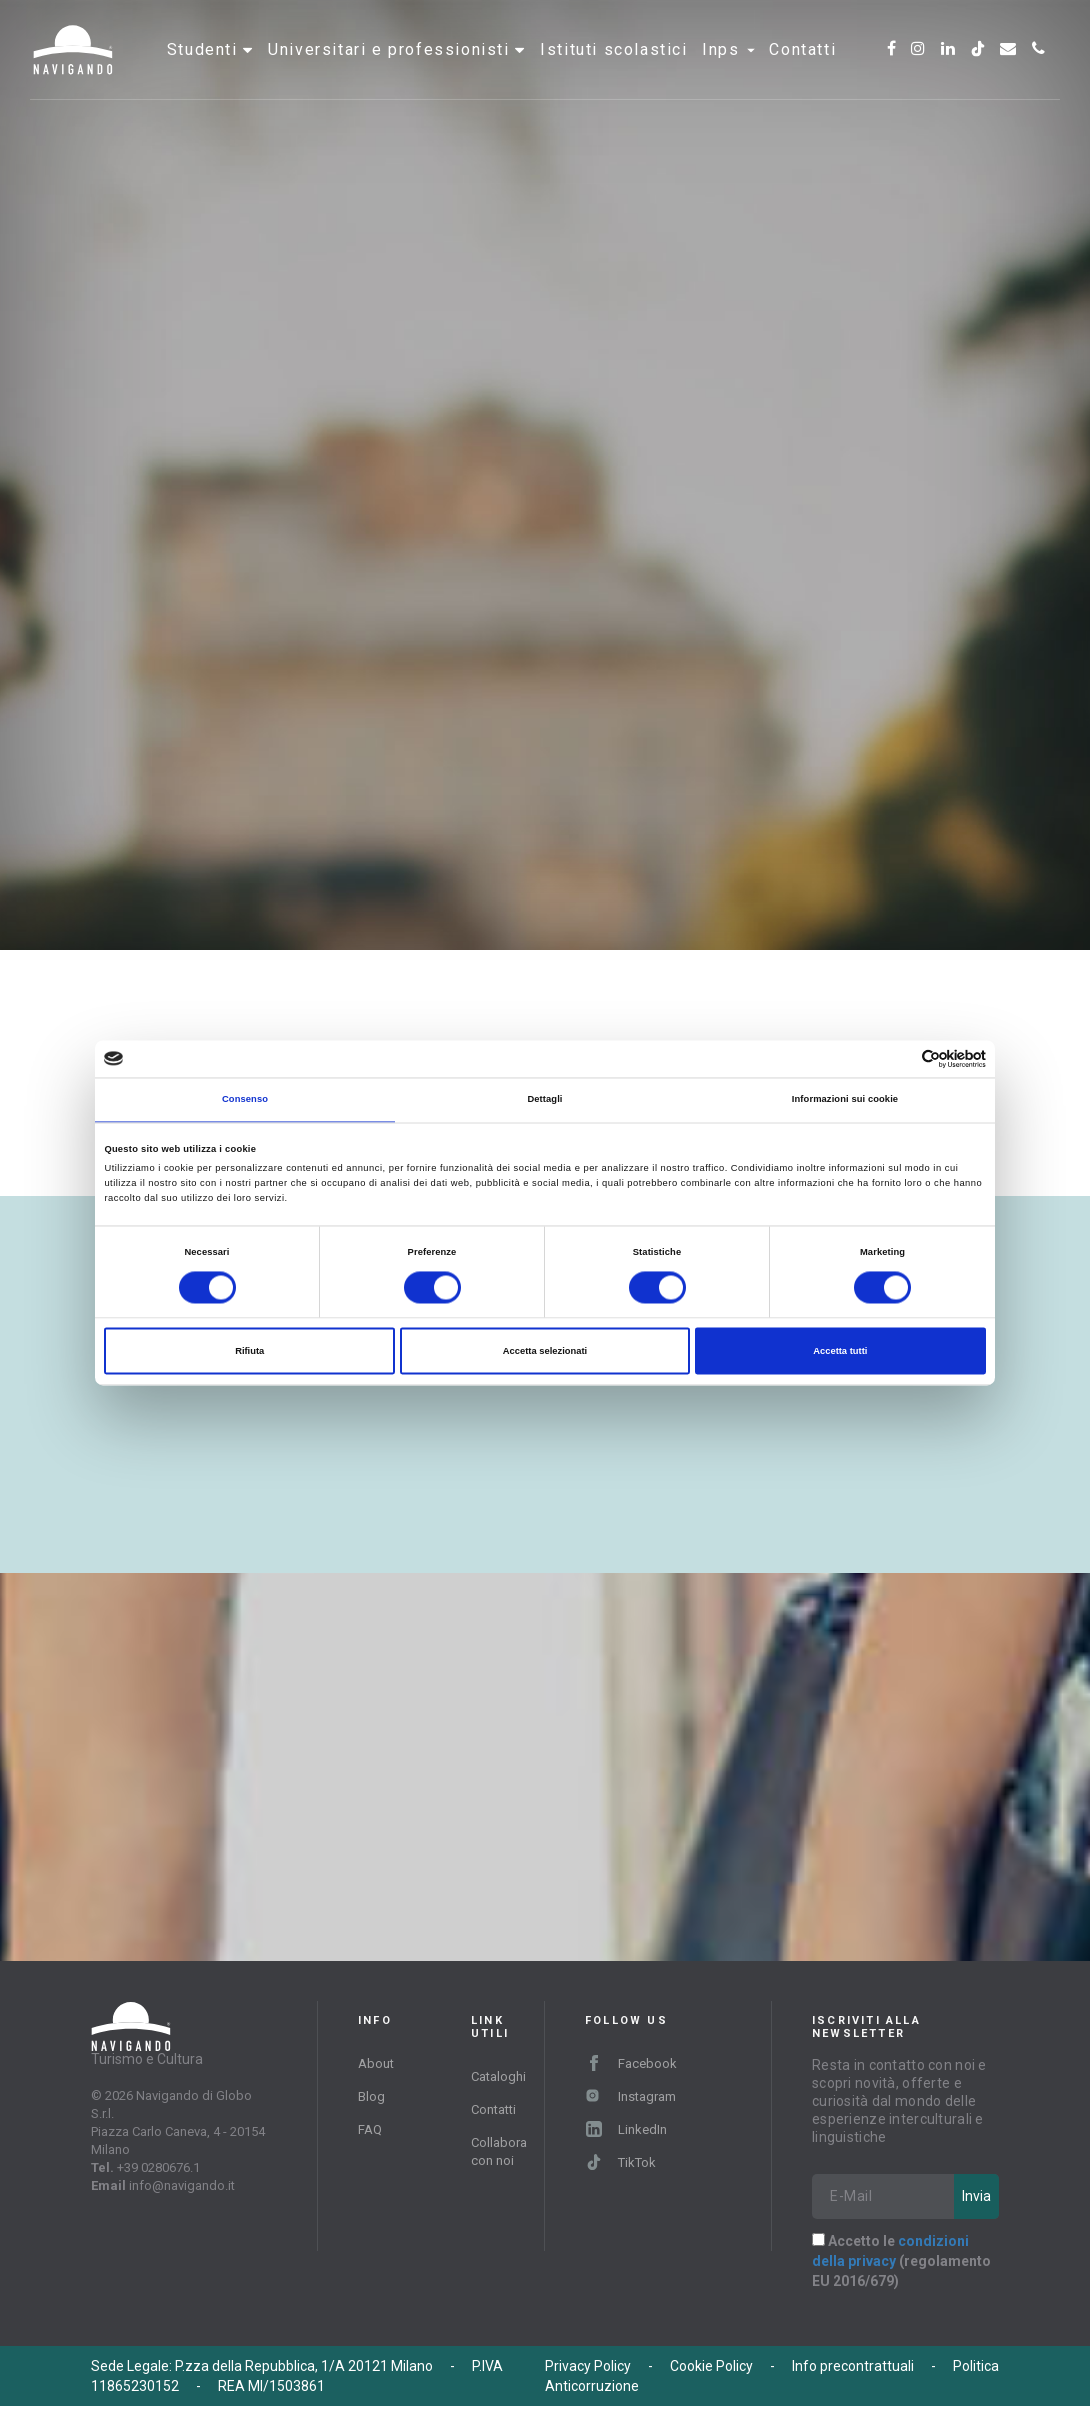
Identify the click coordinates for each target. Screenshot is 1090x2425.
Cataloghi (498, 2095)
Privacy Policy (588, 2385)
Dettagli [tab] (544, 1100)
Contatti (802, 74)
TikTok (621, 2181)
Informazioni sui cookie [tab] (845, 1100)
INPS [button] (728, 74)
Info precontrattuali (853, 2385)
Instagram (630, 2115)
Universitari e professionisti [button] (391, 74)
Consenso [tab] (245, 1100)
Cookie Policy (711, 2385)
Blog (371, 2115)
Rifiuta (249, 1351)
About (376, 2082)
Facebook (631, 2082)
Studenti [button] (205, 74)
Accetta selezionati (545, 1351)
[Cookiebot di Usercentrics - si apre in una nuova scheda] (898, 1058)
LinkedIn (626, 2148)
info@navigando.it (182, 2204)
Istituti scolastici (613, 74)
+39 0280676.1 (158, 2186)
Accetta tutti (840, 1351)
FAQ (370, 2148)
